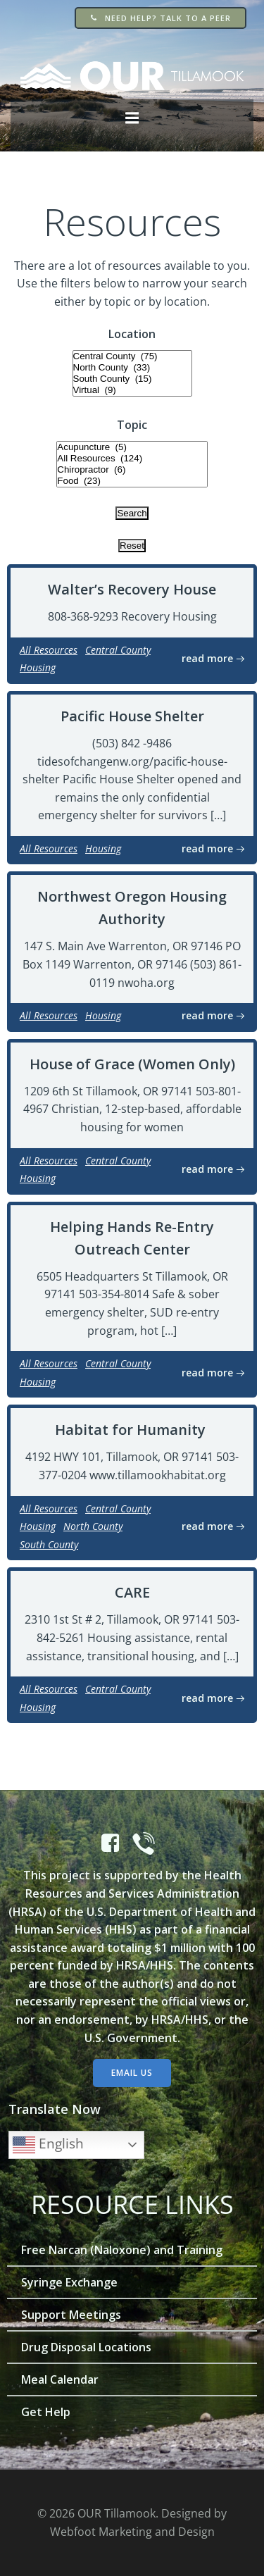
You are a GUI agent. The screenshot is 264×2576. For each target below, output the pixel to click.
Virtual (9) (132, 390)
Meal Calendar (60, 2379)
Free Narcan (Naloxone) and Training (121, 2250)
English (48, 2145)
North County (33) (132, 367)
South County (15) (132, 379)
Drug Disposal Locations (86, 2347)
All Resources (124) (131, 458)
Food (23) (131, 481)
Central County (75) (132, 356)
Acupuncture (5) (131, 447)
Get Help (45, 2412)
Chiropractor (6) (131, 469)
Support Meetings (71, 2314)
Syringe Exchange (69, 2282)
